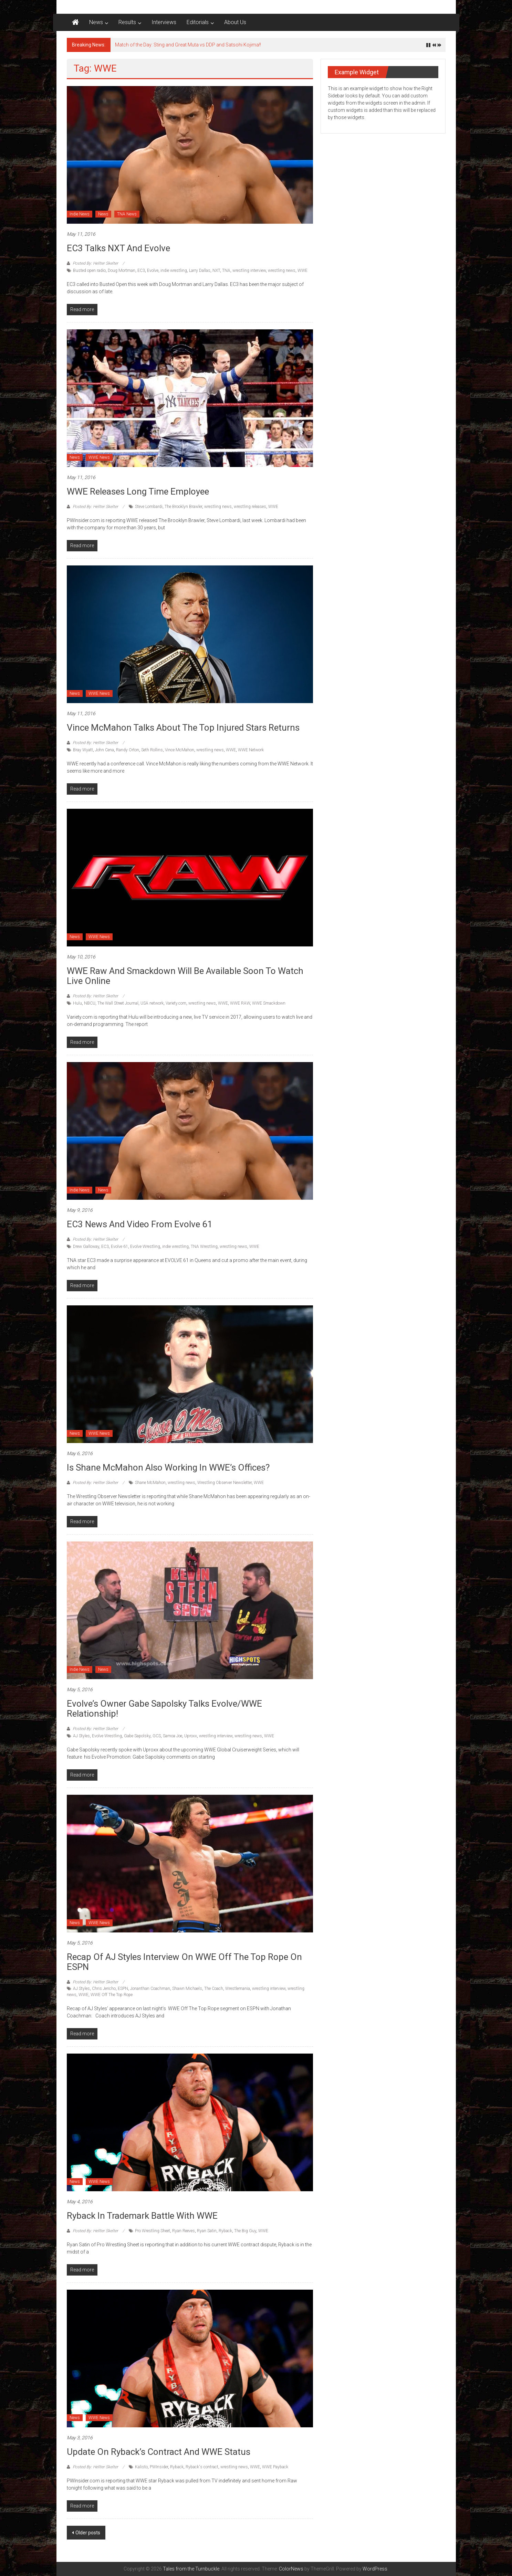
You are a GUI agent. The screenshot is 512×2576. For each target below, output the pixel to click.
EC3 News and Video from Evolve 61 (139, 1224)
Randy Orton (127, 750)
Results (127, 22)
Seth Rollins (152, 750)
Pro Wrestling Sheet (152, 2230)
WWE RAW (240, 1003)
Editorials (198, 22)
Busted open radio (89, 270)
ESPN (123, 1988)
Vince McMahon (179, 750)
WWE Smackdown (268, 1003)
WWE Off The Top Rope (112, 1994)
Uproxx (190, 1736)
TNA (226, 270)
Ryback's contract (202, 2466)
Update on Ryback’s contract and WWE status (158, 2452)
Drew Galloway (86, 1246)
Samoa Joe (172, 1736)
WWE (302, 270)
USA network (152, 1003)
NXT (216, 270)
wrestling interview (249, 270)
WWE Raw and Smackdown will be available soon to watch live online (185, 976)
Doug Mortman (121, 270)
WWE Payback (275, 2466)
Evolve (152, 270)
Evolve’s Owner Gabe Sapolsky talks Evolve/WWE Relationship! (164, 1708)
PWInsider (159, 2466)
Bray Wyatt (83, 750)
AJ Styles (81, 1736)
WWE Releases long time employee (138, 491)
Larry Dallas (199, 270)
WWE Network (251, 750)
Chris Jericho (104, 1988)
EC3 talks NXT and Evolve (118, 248)
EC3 (141, 270)
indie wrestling (173, 270)
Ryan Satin (207, 2230)
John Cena (104, 750)
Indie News (80, 214)
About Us (235, 22)
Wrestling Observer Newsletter (224, 1482)
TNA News (127, 214)
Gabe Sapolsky (137, 1736)
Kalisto (141, 2466)
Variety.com (176, 1003)
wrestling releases (250, 506)
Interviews (163, 22)
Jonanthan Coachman (150, 1988)
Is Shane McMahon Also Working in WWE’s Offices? (168, 1467)
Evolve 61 (119, 1246)
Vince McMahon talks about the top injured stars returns (183, 727)
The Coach (213, 1988)
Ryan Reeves (183, 2230)
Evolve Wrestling (145, 1246)
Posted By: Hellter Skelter (95, 263)
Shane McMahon (150, 1482)
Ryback (225, 2230)
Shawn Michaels (187, 1988)
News (96, 22)
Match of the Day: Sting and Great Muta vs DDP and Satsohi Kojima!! (188, 44)
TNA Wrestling (204, 1246)
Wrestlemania (237, 1988)
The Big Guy (245, 2230)
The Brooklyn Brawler (183, 506)
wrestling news (281, 270)
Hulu (77, 1003)
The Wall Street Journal (117, 1003)
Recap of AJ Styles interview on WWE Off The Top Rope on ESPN (184, 1962)
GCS (157, 1736)
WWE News (99, 457)
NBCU (89, 1003)
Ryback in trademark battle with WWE (142, 2216)
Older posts (87, 2532)
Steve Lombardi (149, 506)
